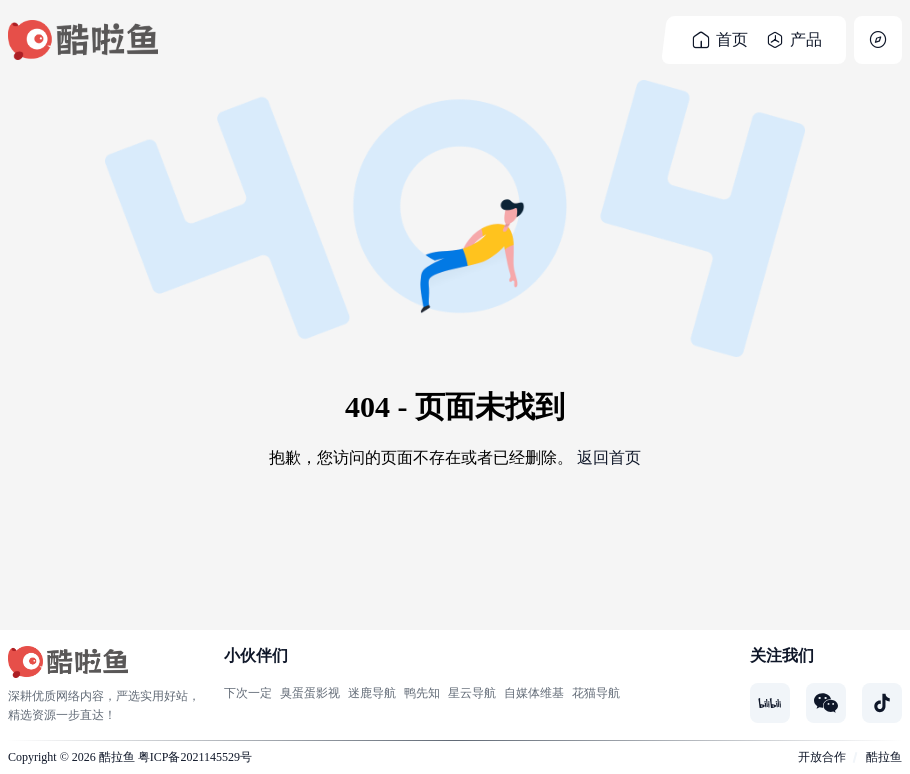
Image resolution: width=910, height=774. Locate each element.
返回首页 (609, 457)
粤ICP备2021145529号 (195, 757)
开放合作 (822, 757)
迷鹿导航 (372, 693)
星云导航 (472, 693)
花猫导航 (596, 693)
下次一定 (248, 693)
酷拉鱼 (117, 757)
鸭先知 (422, 693)
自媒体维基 (534, 693)
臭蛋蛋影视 (310, 693)
